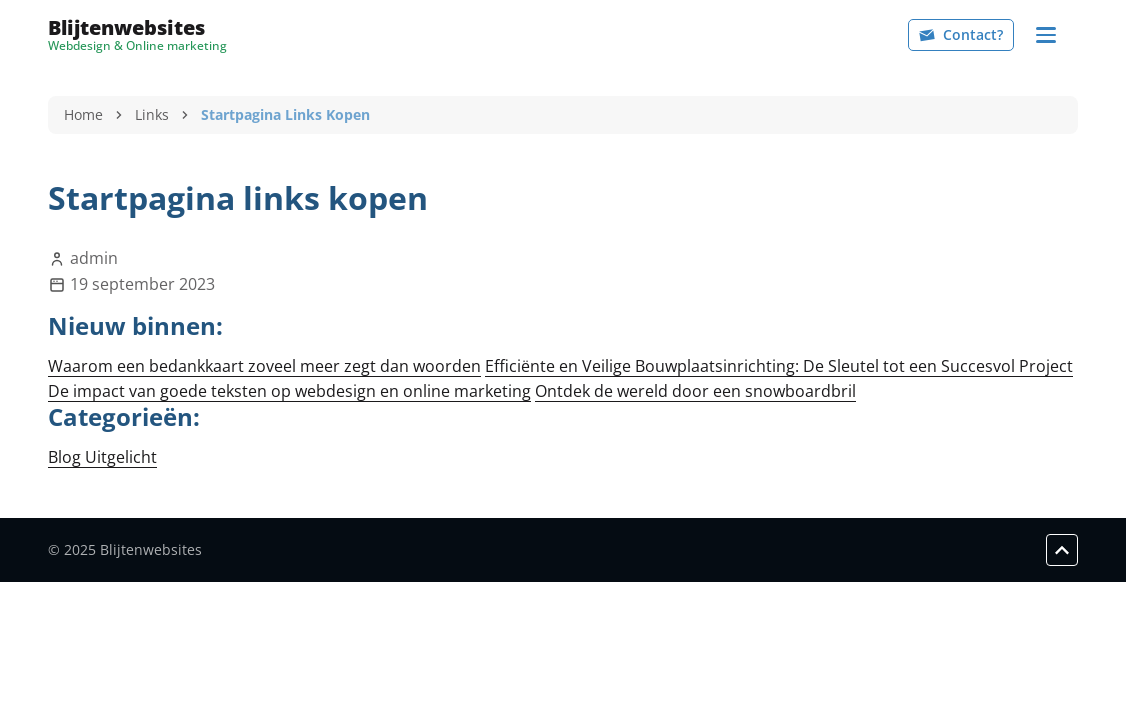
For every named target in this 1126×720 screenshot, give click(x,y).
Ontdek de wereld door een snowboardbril (695, 391)
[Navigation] (1046, 35)
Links (152, 114)
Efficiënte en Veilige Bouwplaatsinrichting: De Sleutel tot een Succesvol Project (779, 366)
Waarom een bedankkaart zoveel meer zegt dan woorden (264, 366)
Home (83, 114)
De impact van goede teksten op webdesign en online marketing (289, 391)
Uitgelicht (121, 457)
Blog (66, 457)
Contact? (961, 34)
